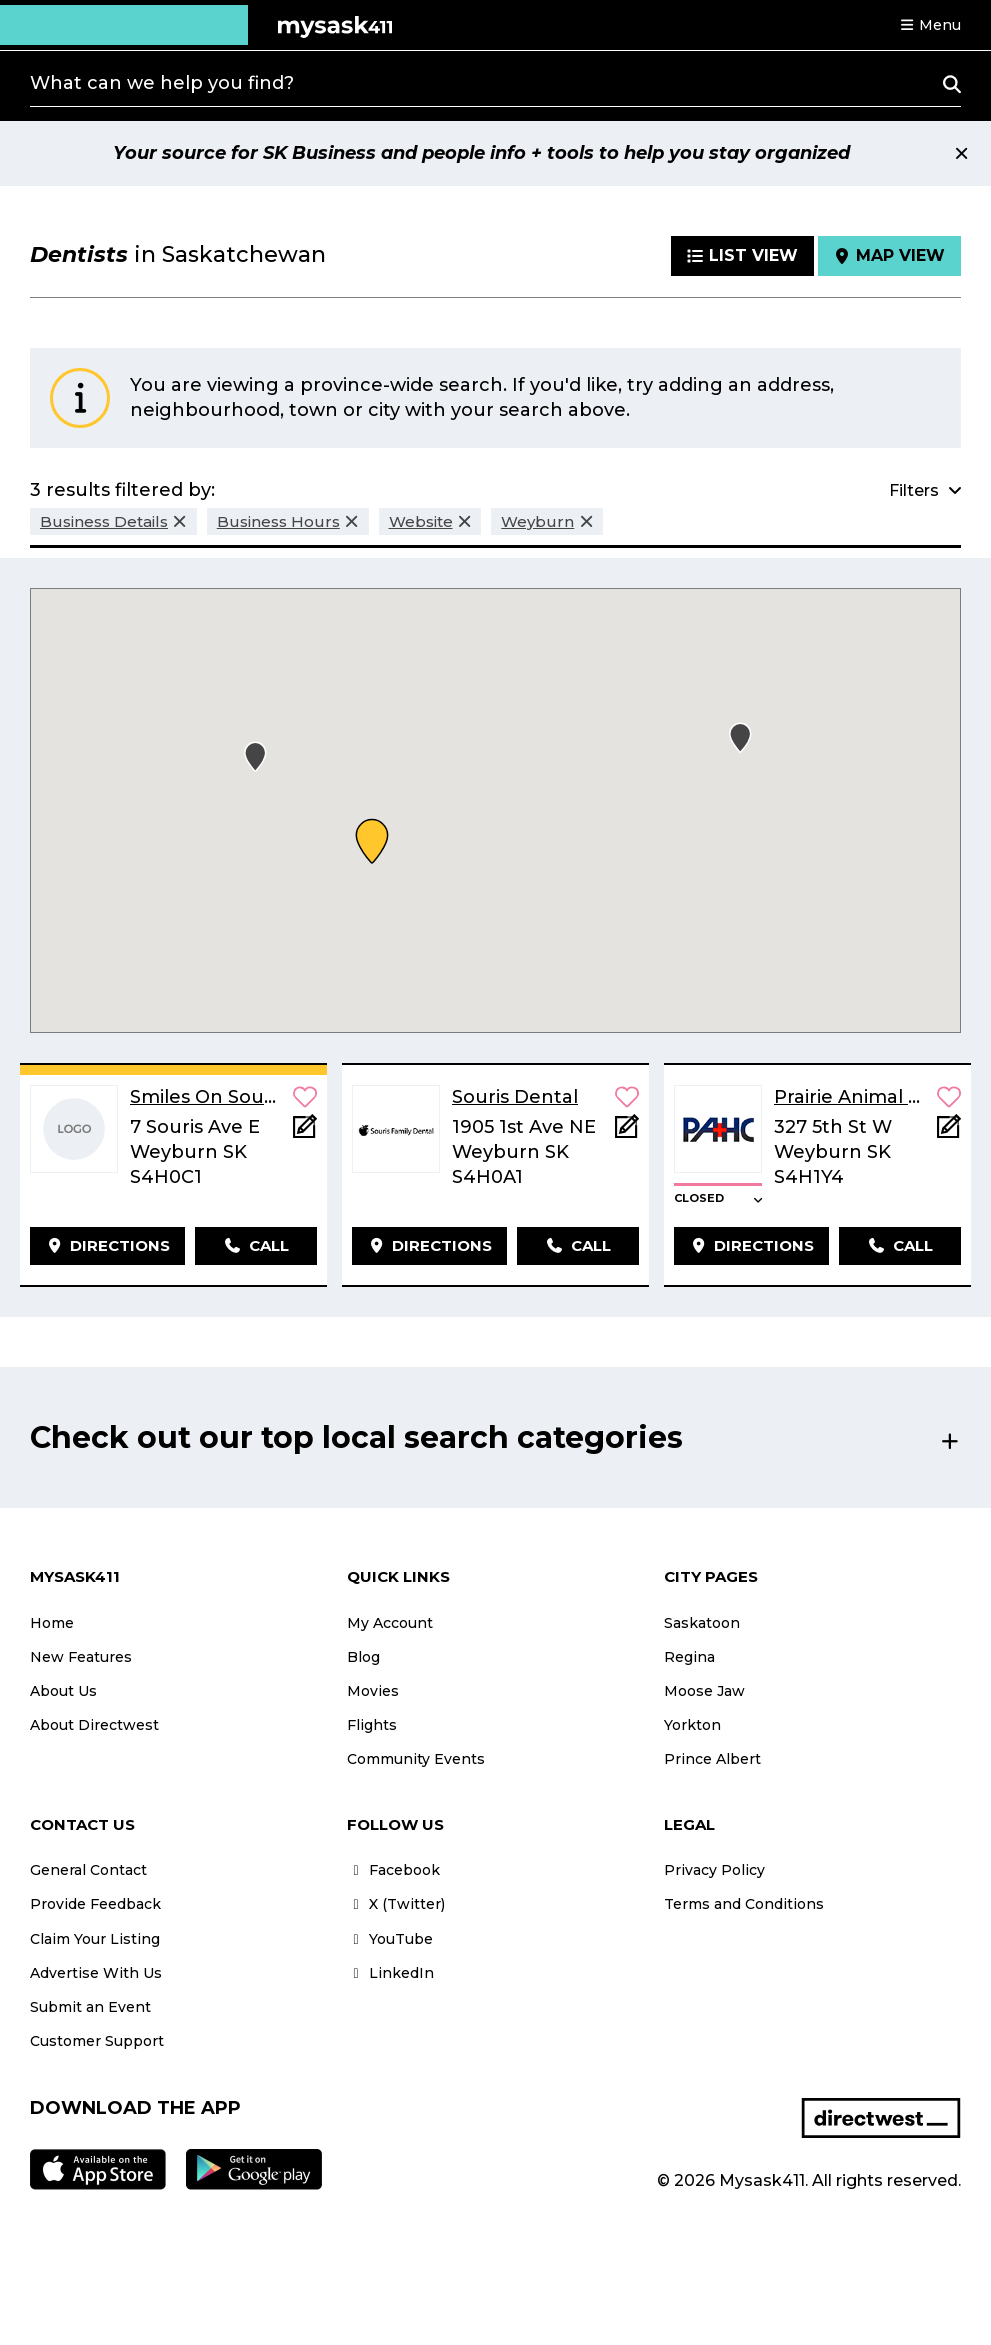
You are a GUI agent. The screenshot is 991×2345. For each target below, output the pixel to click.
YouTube (390, 1939)
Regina (689, 1657)
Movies (373, 1691)
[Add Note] (305, 1132)
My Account (390, 1623)
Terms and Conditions (744, 1904)
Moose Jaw (704, 1691)
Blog (363, 1657)
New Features (81, 1657)
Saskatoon (702, 1623)
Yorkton (692, 1725)
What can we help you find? (162, 83)
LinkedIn (390, 1973)
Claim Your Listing (95, 1939)
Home (52, 1623)
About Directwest (94, 1725)
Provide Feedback (95, 1904)
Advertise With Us (96, 1973)
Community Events (416, 1759)
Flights (372, 1725)
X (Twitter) (396, 1904)
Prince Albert (712, 1759)
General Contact (88, 1870)
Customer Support (97, 2041)
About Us (63, 1691)
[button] (930, 25)
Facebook (393, 1870)
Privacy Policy (714, 1870)
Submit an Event (90, 2007)
